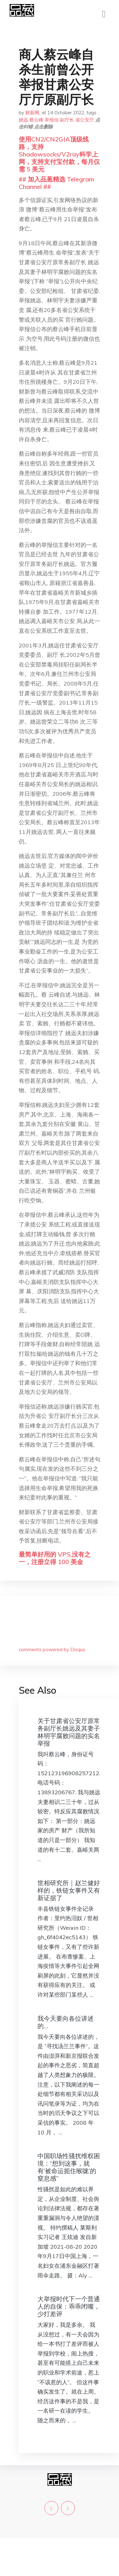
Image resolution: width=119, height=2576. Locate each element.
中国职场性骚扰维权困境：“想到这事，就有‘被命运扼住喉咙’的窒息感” (68, 2167)
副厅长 (67, 120)
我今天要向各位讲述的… (65, 2022)
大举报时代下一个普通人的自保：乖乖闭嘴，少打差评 (68, 2306)
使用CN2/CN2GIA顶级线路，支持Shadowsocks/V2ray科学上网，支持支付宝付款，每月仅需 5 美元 (59, 154)
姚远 (23, 120)
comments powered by (52, 1649)
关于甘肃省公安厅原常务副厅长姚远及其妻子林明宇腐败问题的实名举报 (68, 1732)
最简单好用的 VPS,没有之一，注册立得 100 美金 (55, 1558)
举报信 (52, 120)
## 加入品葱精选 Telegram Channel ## (56, 183)
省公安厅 (84, 120)
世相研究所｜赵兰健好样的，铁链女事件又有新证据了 (68, 1890)
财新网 (32, 113)
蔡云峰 (36, 120)
